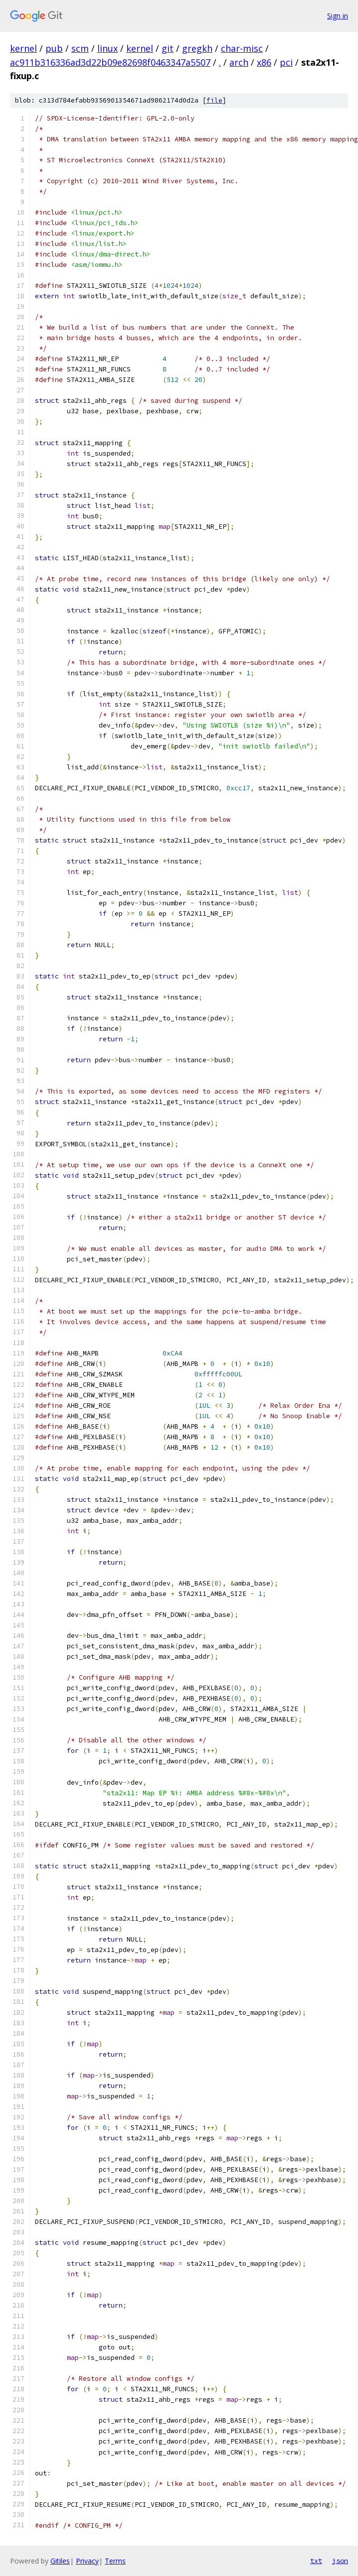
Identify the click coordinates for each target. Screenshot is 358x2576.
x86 (264, 62)
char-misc (242, 48)
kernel (23, 48)
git (168, 48)
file (214, 100)
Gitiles (60, 2561)
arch (238, 62)
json (340, 2560)
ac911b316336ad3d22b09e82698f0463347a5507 (110, 62)
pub (54, 48)
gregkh (197, 48)
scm (80, 48)
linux (107, 48)
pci (286, 62)
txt (316, 2560)
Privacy (87, 2561)
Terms (115, 2561)
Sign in (337, 15)
